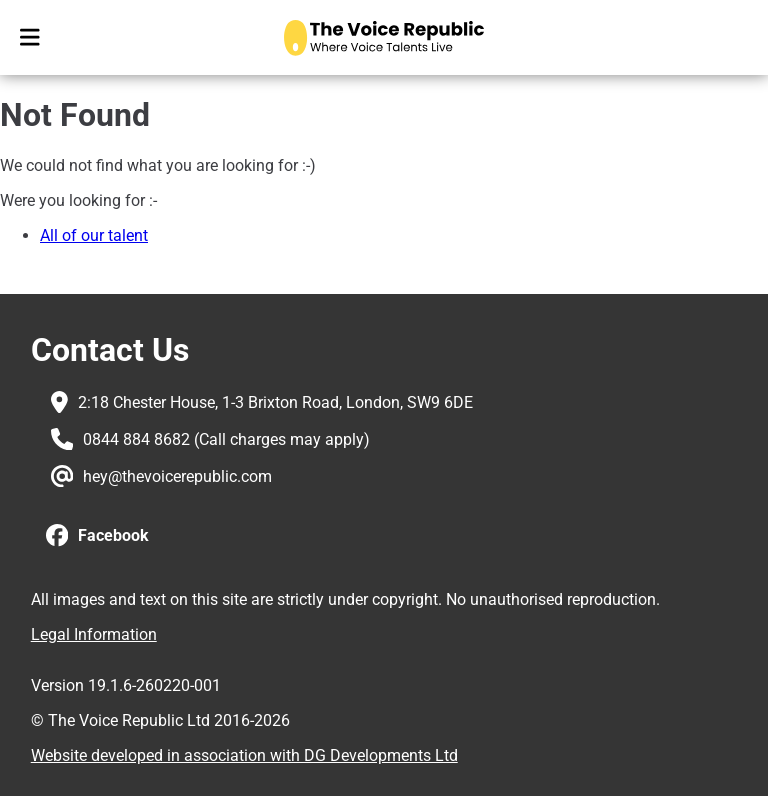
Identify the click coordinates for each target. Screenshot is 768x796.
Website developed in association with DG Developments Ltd (244, 755)
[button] (97, 536)
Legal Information (94, 634)
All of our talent (94, 235)
